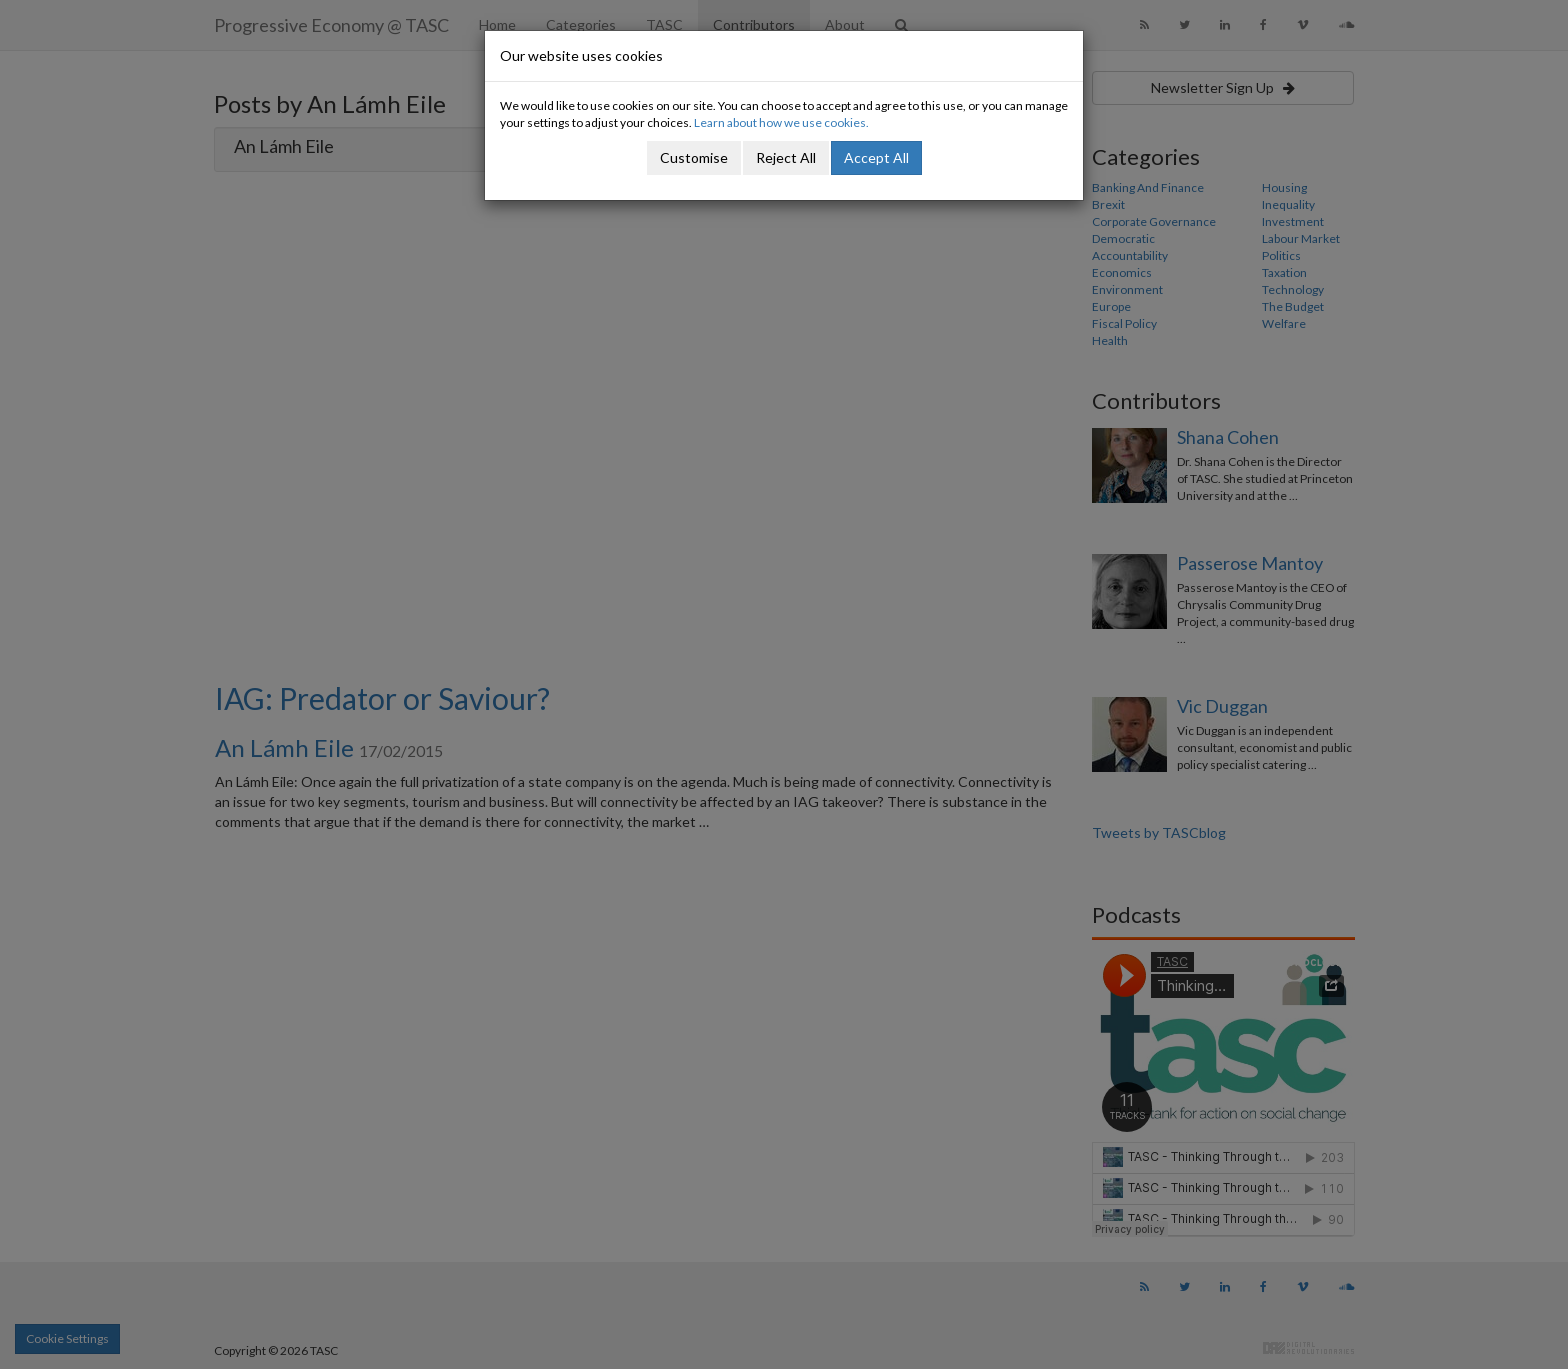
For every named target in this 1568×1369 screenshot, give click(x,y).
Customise (694, 157)
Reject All (786, 157)
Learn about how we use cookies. (781, 122)
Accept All (876, 157)
